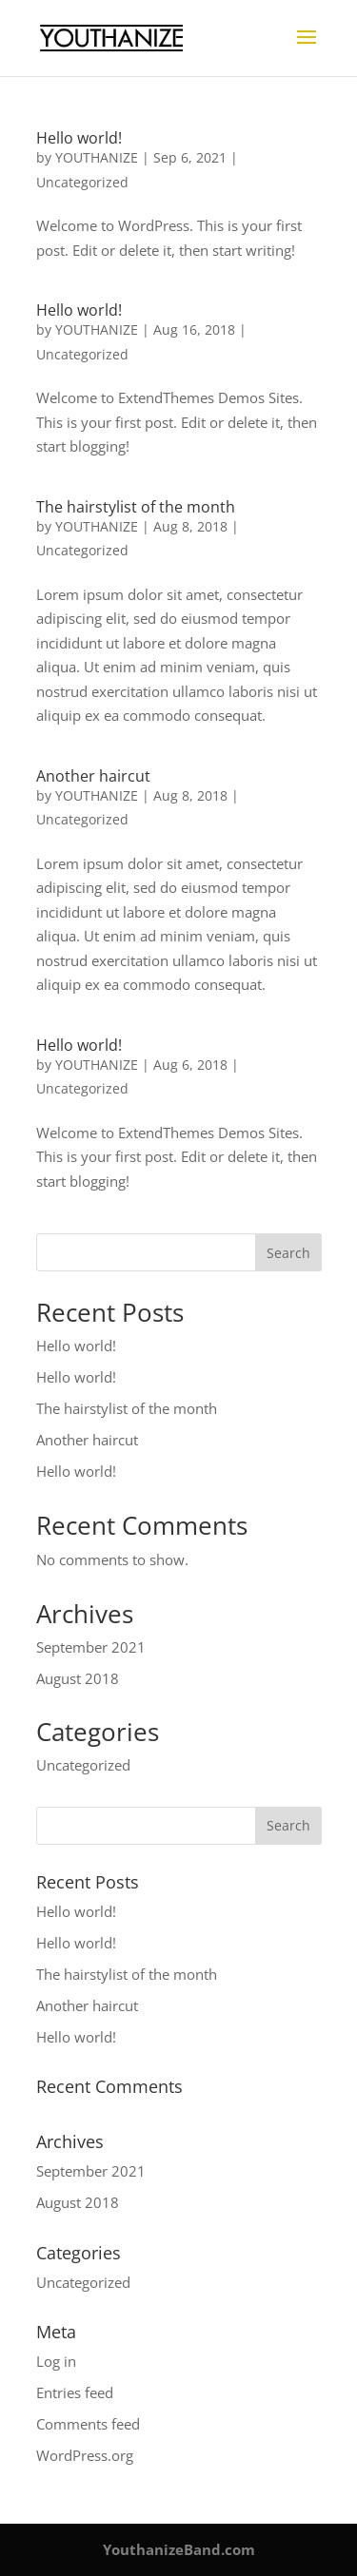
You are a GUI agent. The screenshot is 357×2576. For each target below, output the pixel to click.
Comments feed (88, 2423)
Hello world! (79, 137)
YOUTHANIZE (96, 157)
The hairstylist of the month (135, 506)
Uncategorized (82, 182)
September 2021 (91, 1646)
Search (288, 1253)
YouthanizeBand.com (179, 2549)
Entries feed (74, 2392)
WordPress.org (84, 2455)
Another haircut (93, 775)
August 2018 (77, 1678)
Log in (56, 2361)
